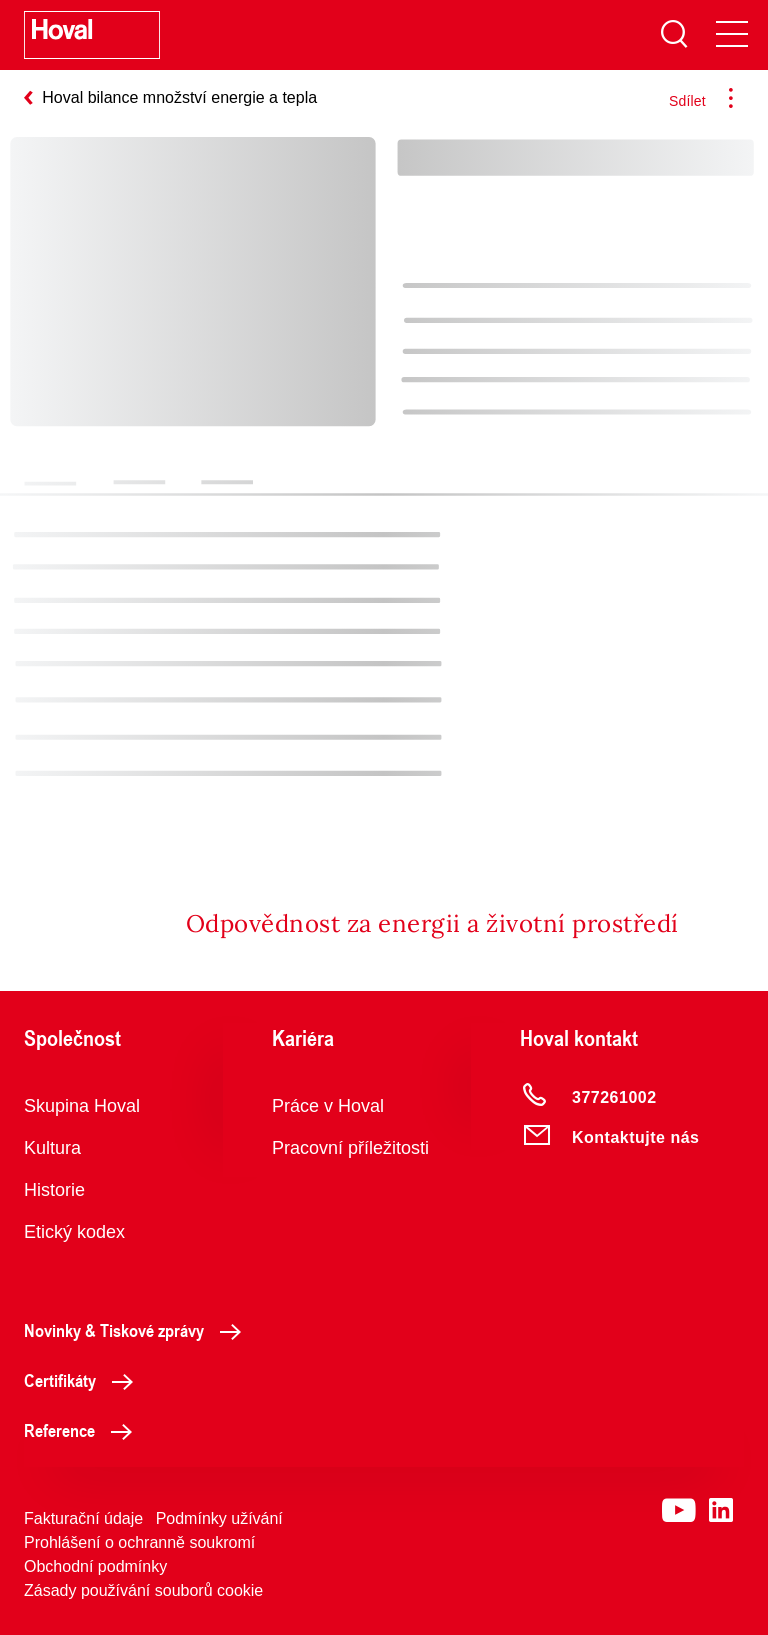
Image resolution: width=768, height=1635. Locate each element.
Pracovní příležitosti (350, 1148)
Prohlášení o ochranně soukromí (139, 1542)
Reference (83, 1430)
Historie (54, 1190)
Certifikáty (84, 1380)
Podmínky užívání (219, 1518)
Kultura (52, 1148)
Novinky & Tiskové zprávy (138, 1330)
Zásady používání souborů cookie (143, 1590)
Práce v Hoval (328, 1106)
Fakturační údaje (83, 1518)
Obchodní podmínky (95, 1566)
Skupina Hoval (82, 1106)
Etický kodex (74, 1232)
